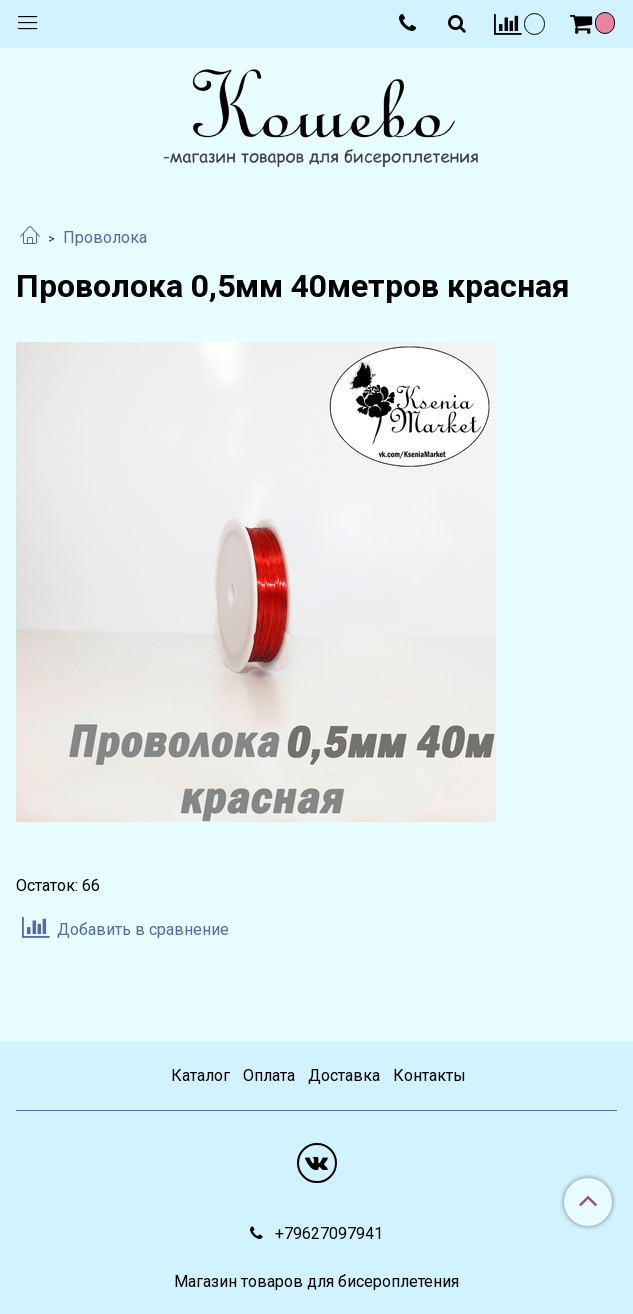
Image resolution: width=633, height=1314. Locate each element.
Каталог (200, 1075)
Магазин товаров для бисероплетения (316, 1282)
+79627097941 (327, 1233)
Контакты (429, 1075)
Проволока (105, 237)
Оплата (269, 1075)
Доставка (344, 1075)
